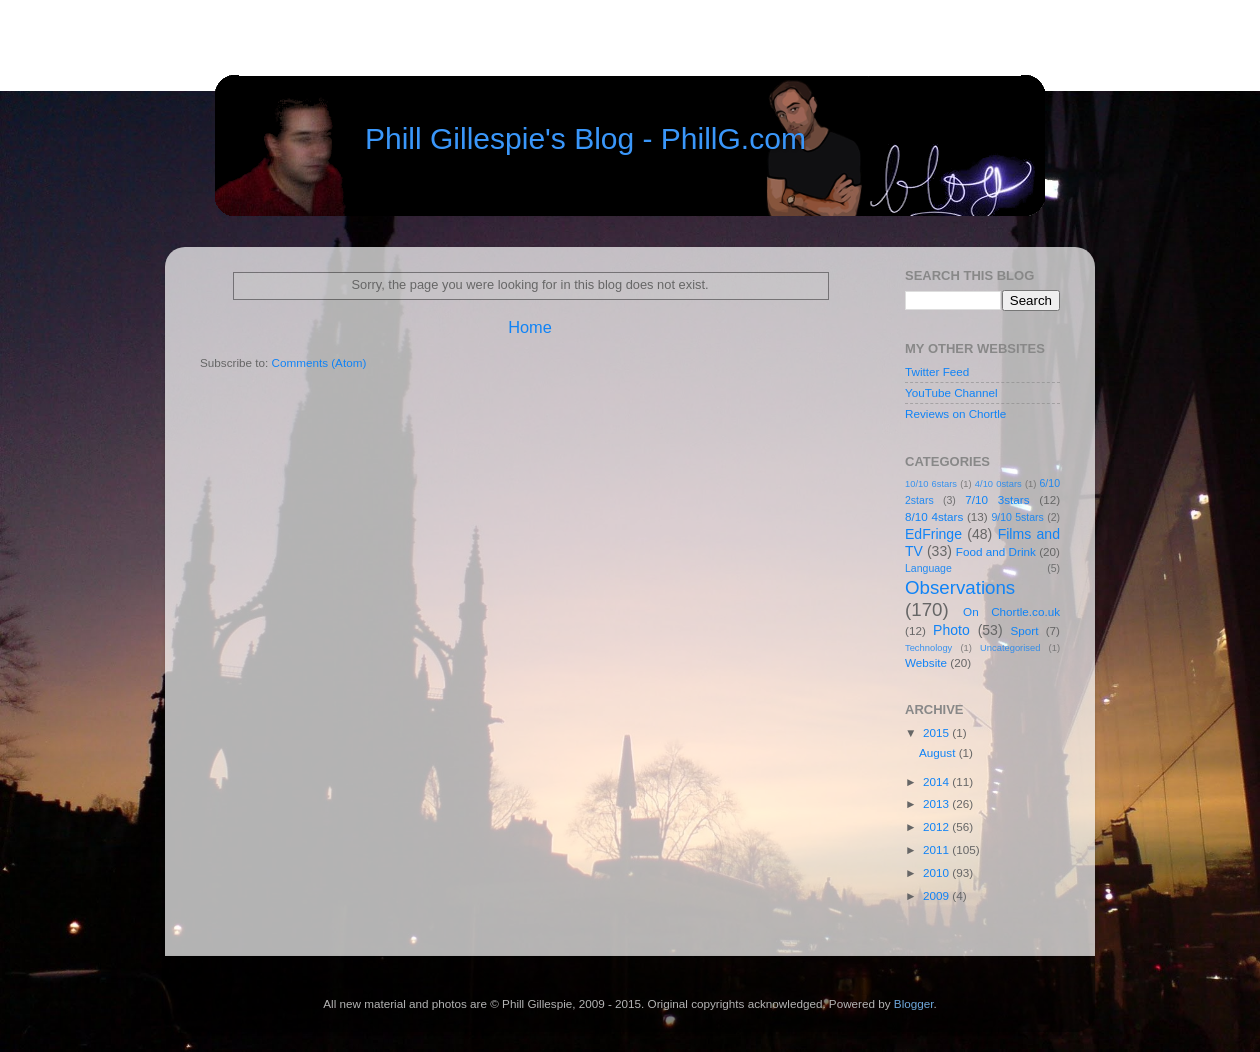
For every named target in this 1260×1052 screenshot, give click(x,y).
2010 (937, 872)
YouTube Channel (951, 392)
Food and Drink (996, 551)
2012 (937, 826)
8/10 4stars (934, 516)
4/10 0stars (998, 484)
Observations (960, 587)
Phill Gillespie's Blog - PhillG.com (585, 138)
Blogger (914, 1003)
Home (530, 327)
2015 (937, 732)
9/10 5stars (1017, 517)
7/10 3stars (997, 499)
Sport (1025, 630)
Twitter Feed (937, 371)
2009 (937, 895)
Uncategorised (1010, 648)
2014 (937, 781)
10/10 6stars (931, 484)
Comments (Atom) (318, 362)
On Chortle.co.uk (1011, 611)
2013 (937, 803)
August (939, 752)
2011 (937, 849)
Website (926, 662)
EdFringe (933, 534)
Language (928, 568)
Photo (951, 630)
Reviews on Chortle (955, 413)
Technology (928, 648)
